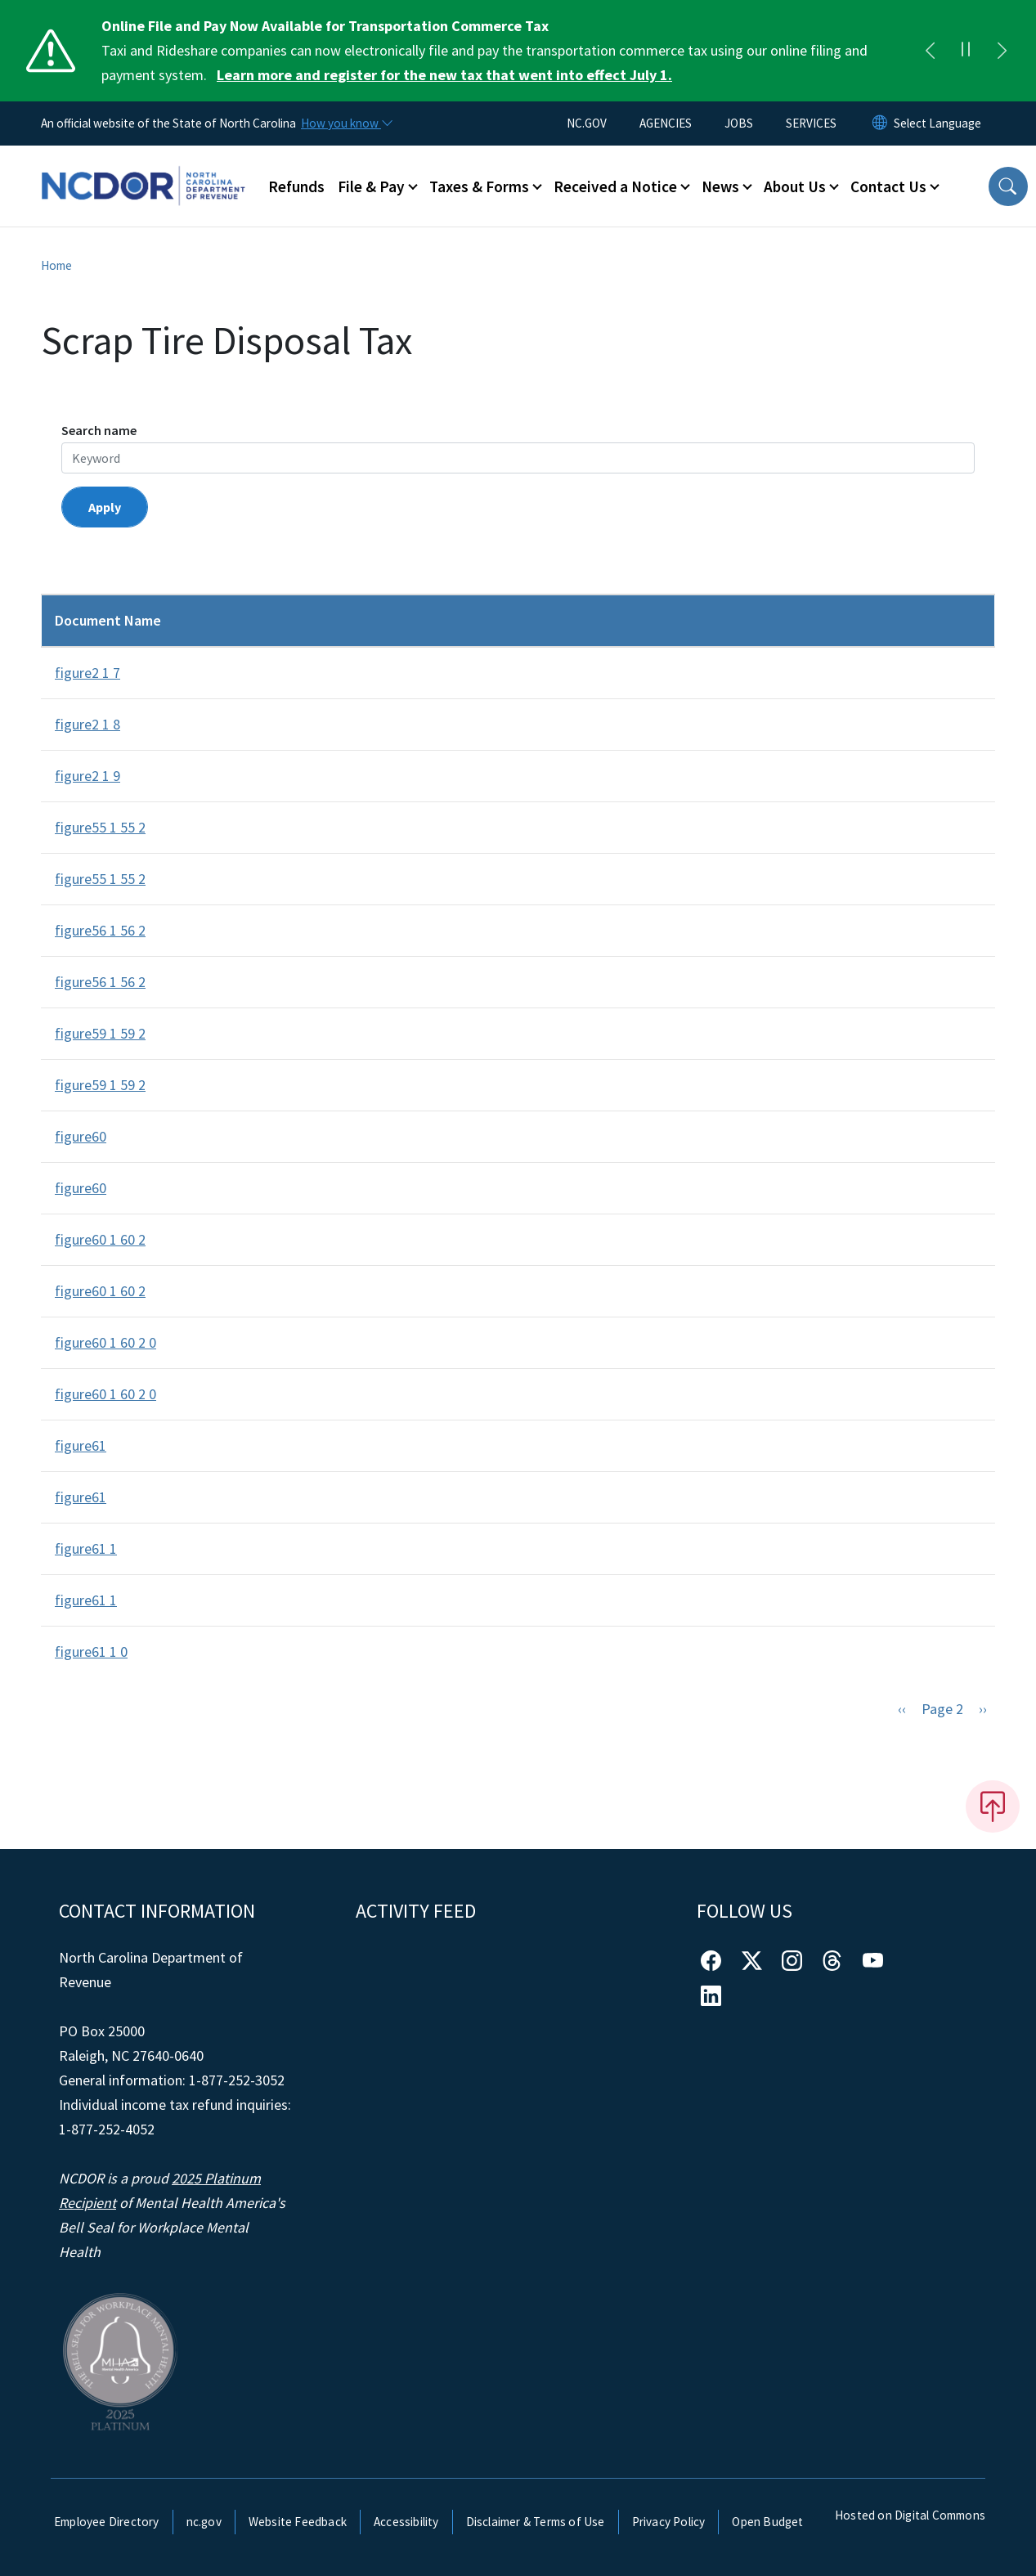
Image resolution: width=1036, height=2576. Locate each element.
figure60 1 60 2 (100, 1239)
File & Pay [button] (371, 186)
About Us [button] (795, 186)
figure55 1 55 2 (100, 827)
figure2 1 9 (87, 775)
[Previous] (930, 50)
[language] (937, 123)
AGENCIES (665, 123)
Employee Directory (106, 2521)
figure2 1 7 (87, 672)
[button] (1008, 186)
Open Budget (767, 2521)
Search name (99, 430)
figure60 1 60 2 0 (105, 1342)
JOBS (738, 123)
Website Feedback (298, 2521)
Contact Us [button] (888, 186)
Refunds (296, 186)
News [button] (720, 186)
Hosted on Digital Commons (910, 2515)
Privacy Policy (669, 2521)
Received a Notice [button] (615, 186)
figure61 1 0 (91, 1651)
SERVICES (811, 123)
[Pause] (966, 50)
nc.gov (204, 2521)
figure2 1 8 (87, 724)
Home (56, 265)
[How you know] (345, 123)
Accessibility (406, 2521)
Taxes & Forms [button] (479, 186)
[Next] (1002, 50)
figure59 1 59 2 (100, 1033)
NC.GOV (587, 123)
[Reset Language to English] (879, 123)
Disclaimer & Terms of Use (535, 2521)
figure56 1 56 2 (100, 930)
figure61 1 (86, 1548)
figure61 (80, 1445)
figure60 (80, 1136)
